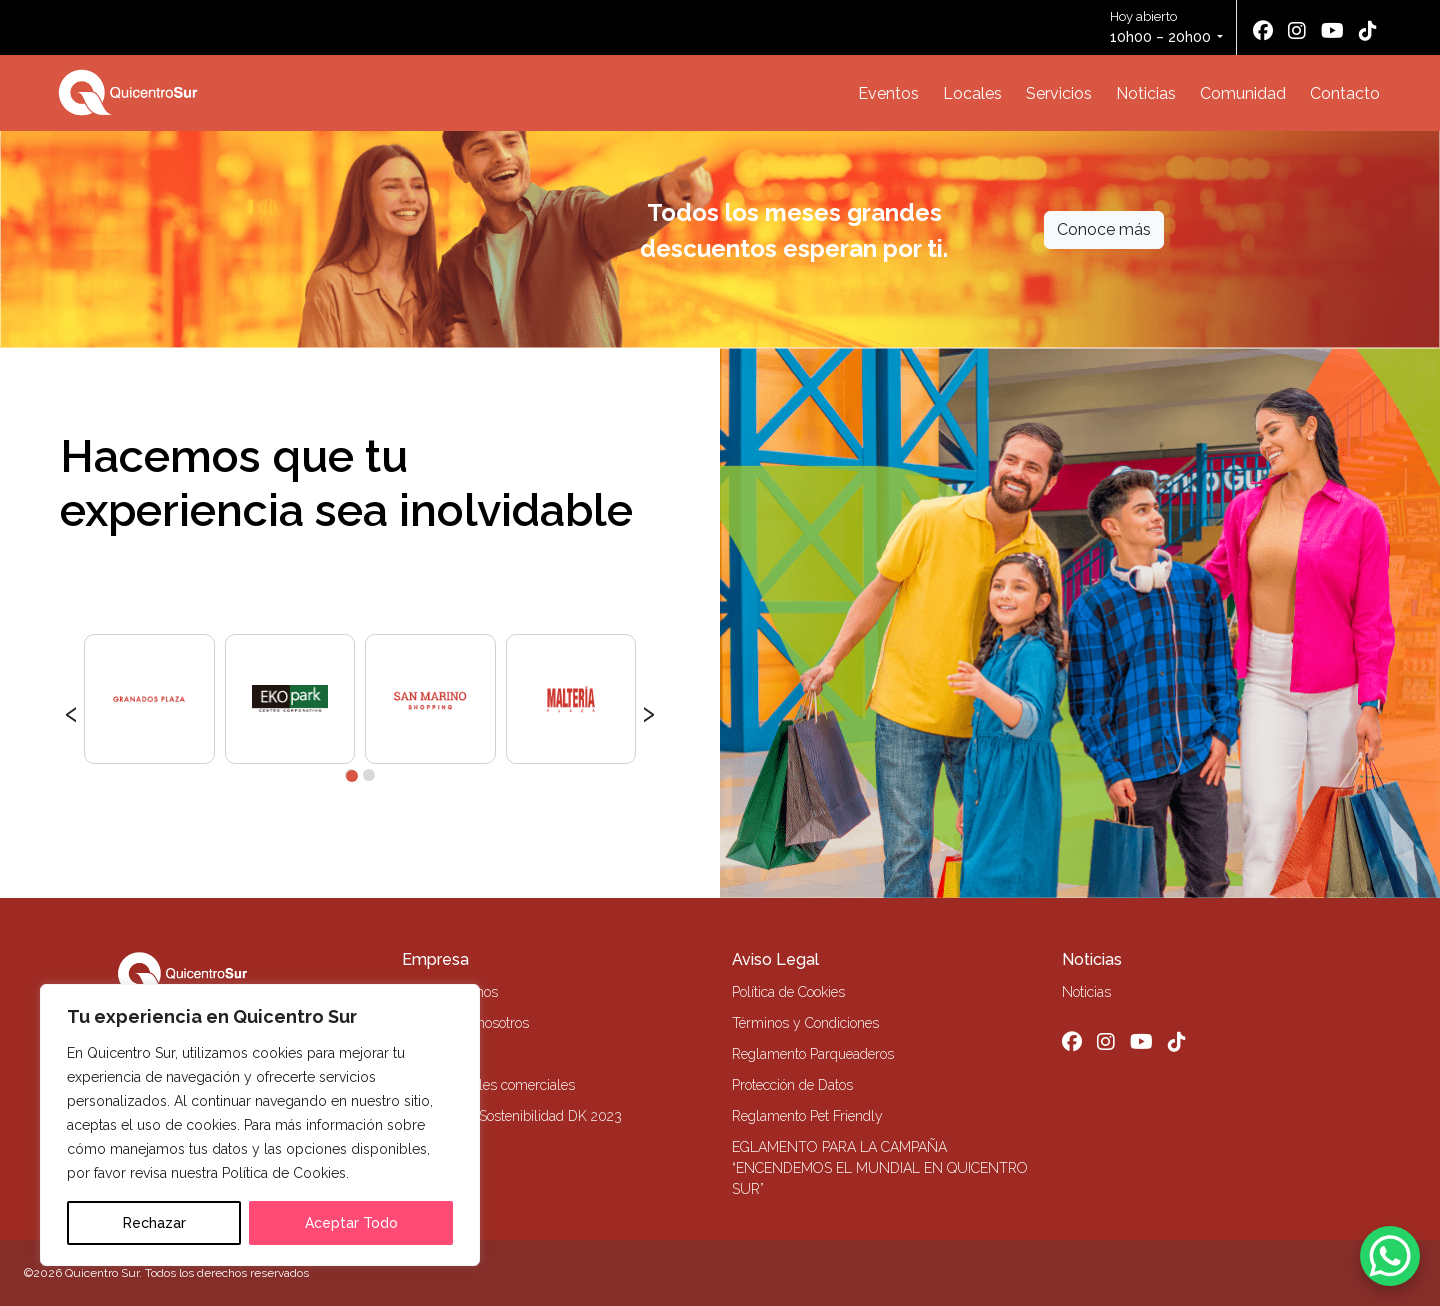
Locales (972, 93)
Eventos (888, 93)
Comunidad (1243, 93)
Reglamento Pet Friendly (807, 1116)
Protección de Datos (792, 1085)
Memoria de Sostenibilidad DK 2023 (512, 1116)
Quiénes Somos (450, 992)
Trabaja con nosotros (465, 1023)
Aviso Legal (775, 959)
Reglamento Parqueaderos (813, 1054)
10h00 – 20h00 (1160, 37)
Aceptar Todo (351, 1223)
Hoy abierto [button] (1162, 28)
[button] (351, 775)
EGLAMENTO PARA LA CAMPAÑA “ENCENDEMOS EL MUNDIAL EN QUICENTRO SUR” (880, 1168)
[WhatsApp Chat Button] (1390, 1256)
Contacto (1345, 93)
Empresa (435, 959)
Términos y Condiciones (805, 1023)
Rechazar (154, 1223)
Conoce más (1104, 229)
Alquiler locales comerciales (488, 1085)
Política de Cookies (788, 992)
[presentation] (71, 711)
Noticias (1146, 93)
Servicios (1059, 93)
